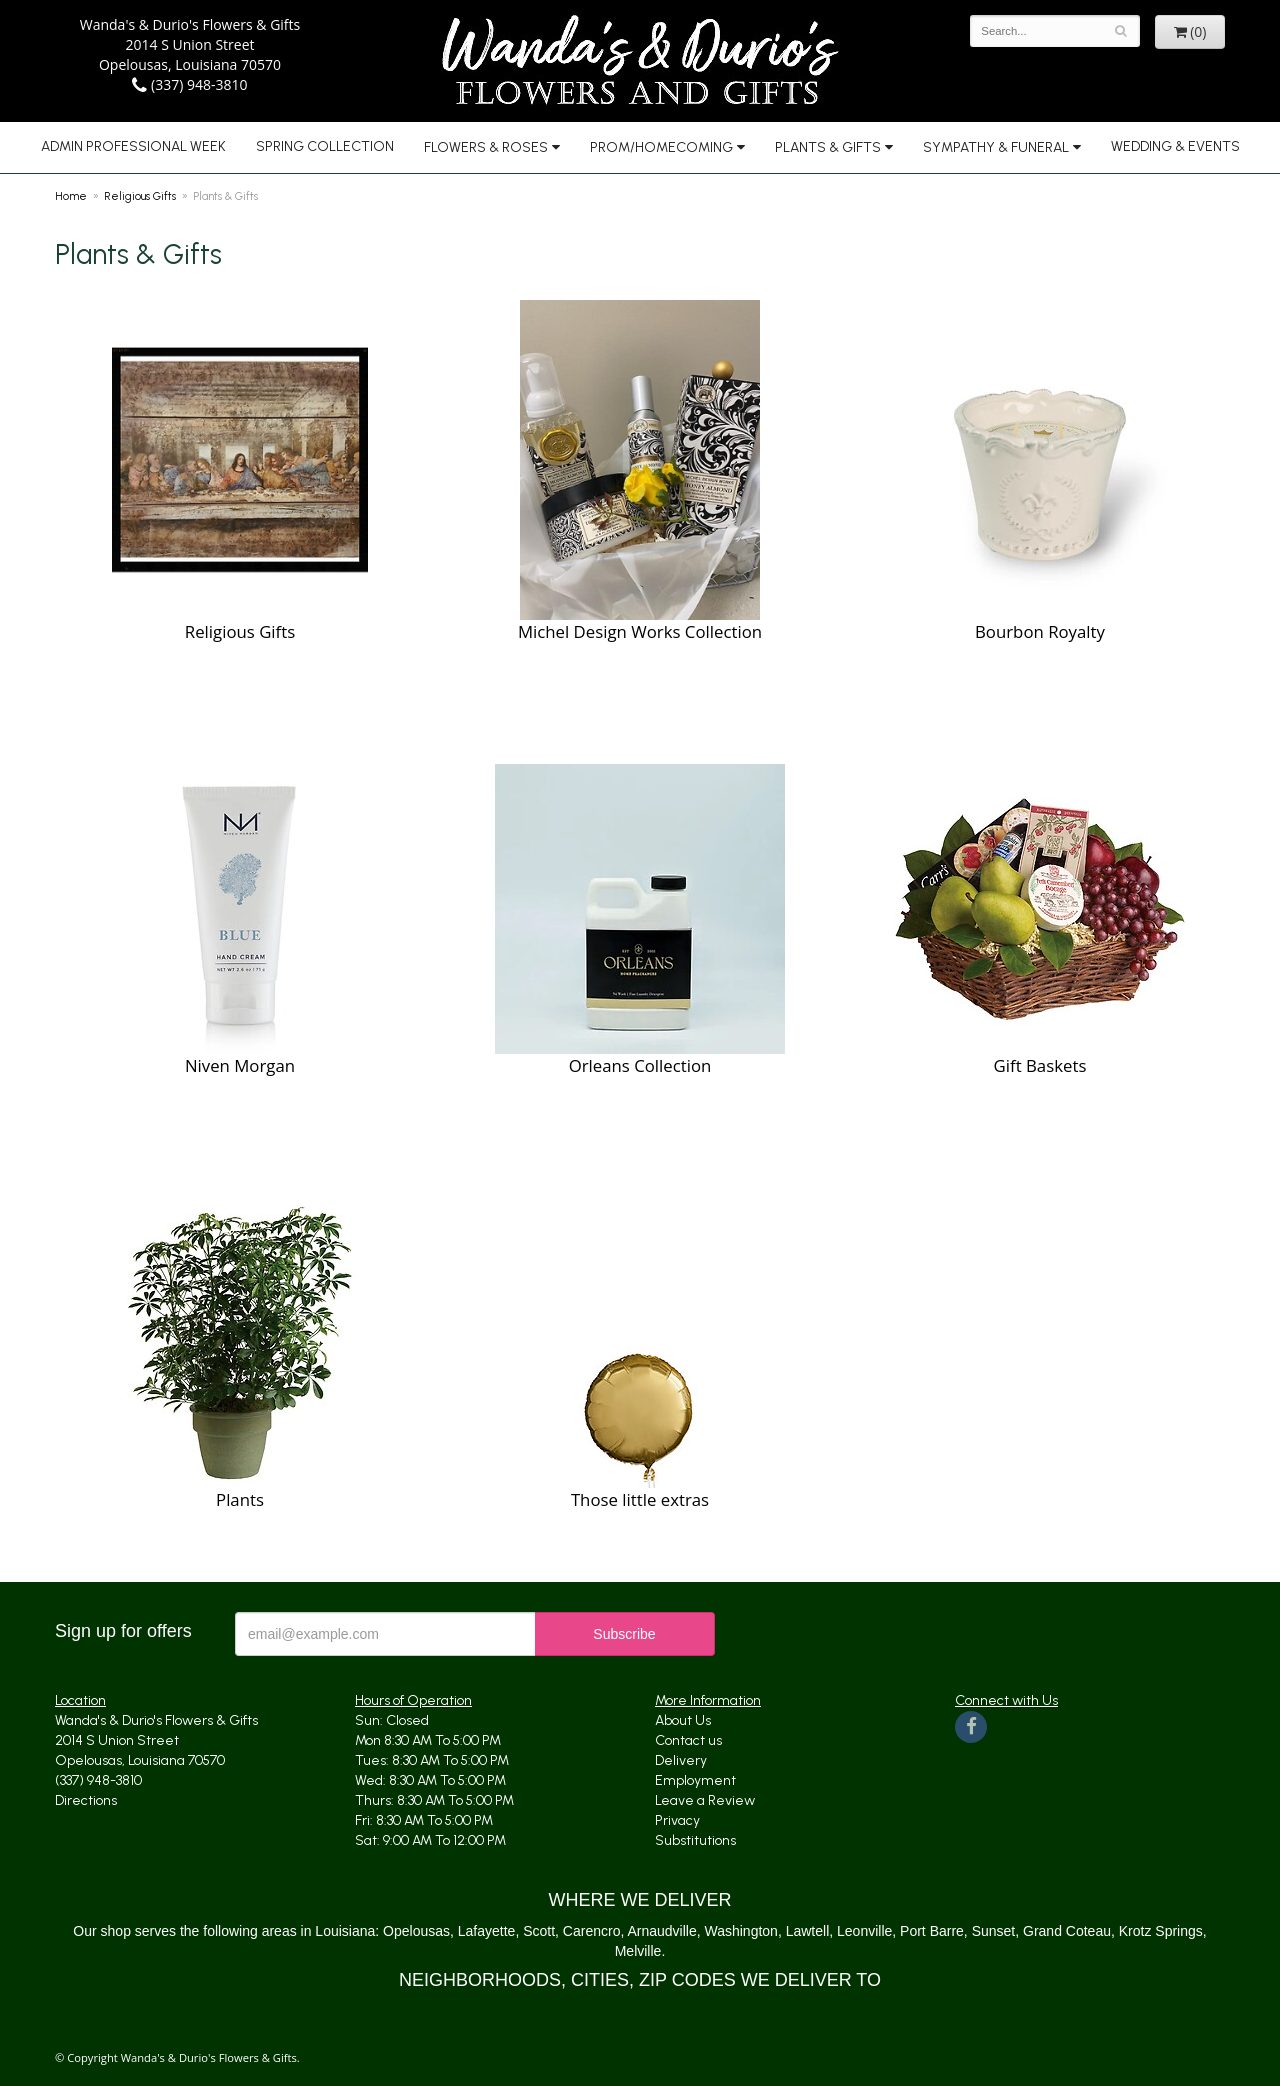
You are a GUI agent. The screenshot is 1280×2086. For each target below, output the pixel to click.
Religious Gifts (140, 196)
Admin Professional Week (133, 146)
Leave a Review (705, 1800)
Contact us (688, 1740)
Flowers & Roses (486, 147)
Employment (695, 1780)
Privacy (677, 1820)
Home (71, 196)
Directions (86, 1800)
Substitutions (695, 1840)
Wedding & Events (1175, 146)
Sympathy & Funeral (996, 147)
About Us (683, 1720)
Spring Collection (325, 146)
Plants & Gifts (828, 147)
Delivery (681, 1760)
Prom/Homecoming (661, 147)
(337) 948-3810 (189, 84)
